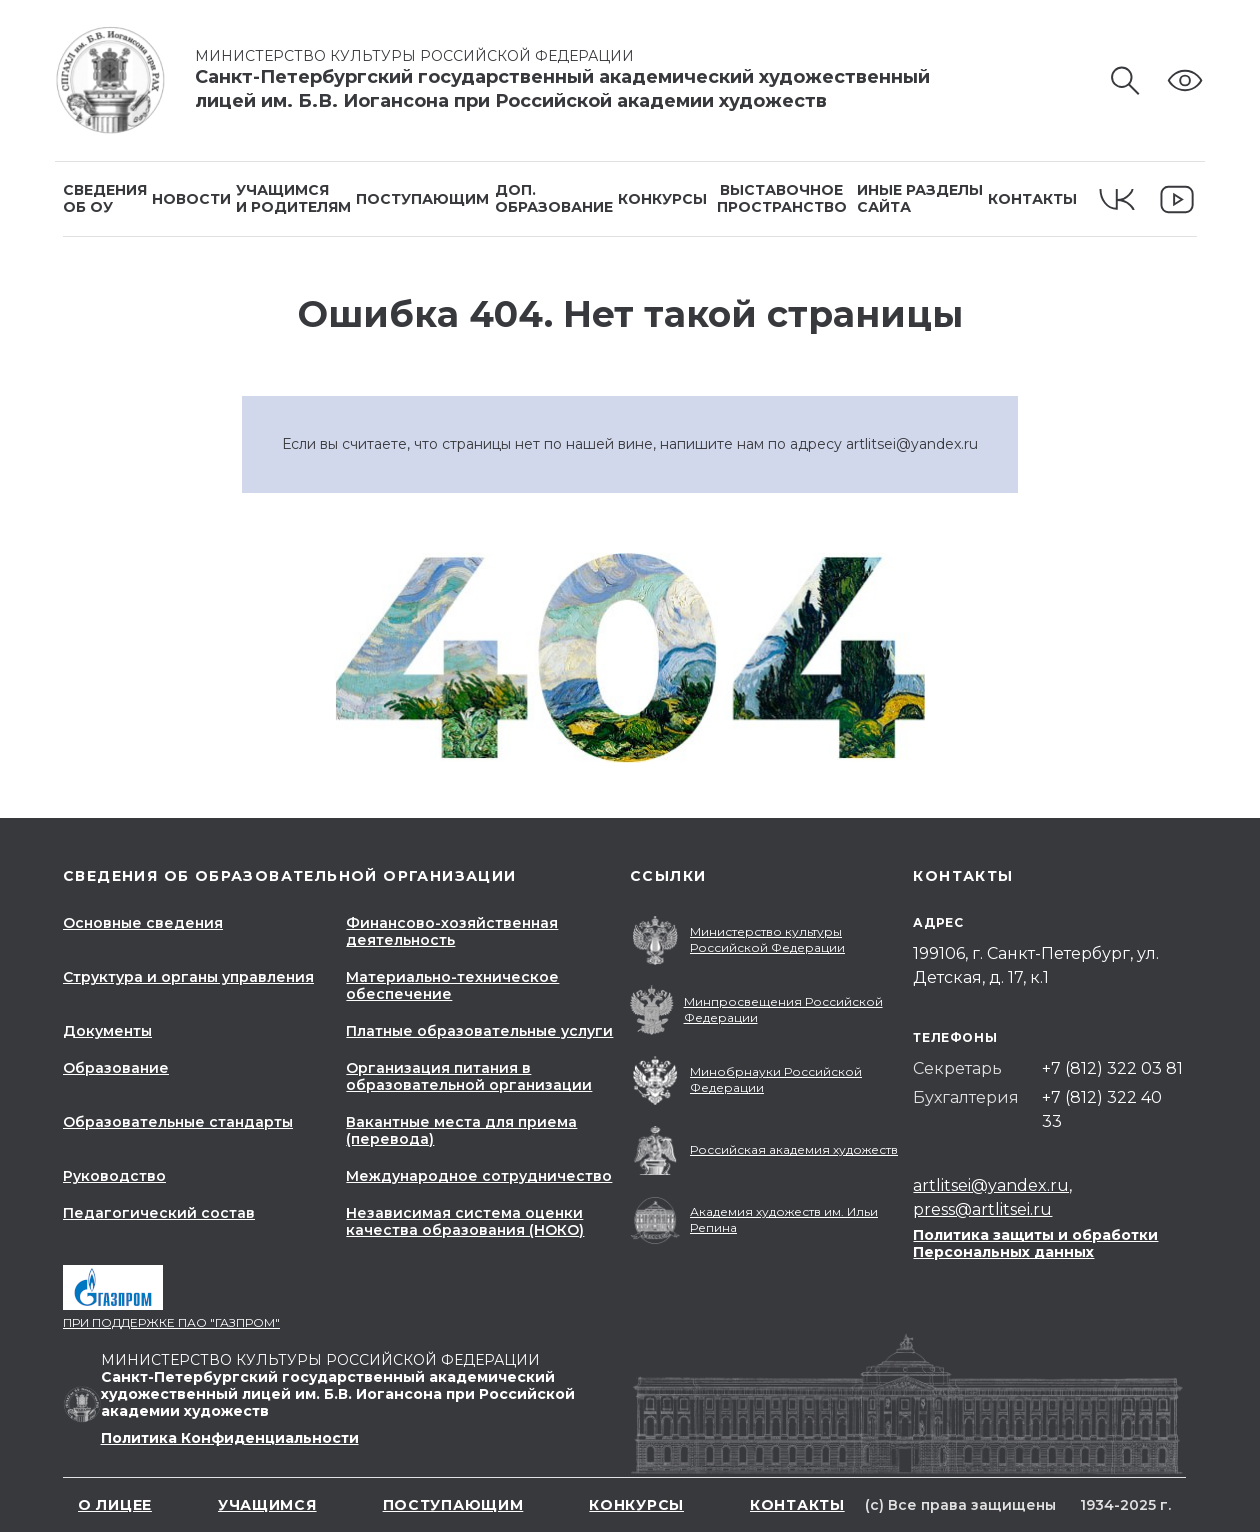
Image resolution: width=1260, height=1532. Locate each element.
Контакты (1032, 199)
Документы (107, 1031)
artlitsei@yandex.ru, (992, 1185)
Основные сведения (143, 923)
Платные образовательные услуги (479, 1031)
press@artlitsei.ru (982, 1209)
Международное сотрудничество (479, 1176)
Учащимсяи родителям (293, 198)
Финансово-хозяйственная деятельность (452, 931)
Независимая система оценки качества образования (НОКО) (465, 1221)
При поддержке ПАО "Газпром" (171, 1322)
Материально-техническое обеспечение (452, 985)
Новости (191, 199)
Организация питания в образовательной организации (469, 1076)
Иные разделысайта (920, 198)
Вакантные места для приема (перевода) (461, 1130)
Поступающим (422, 199)
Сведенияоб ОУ (105, 198)
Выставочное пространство (782, 198)
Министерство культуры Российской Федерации (422, 56)
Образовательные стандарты (178, 1122)
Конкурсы (662, 199)
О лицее (115, 1505)
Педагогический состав (159, 1213)
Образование (116, 1068)
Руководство (114, 1176)
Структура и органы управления (188, 977)
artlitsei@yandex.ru (912, 444)
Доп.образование (554, 198)
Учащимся (267, 1505)
